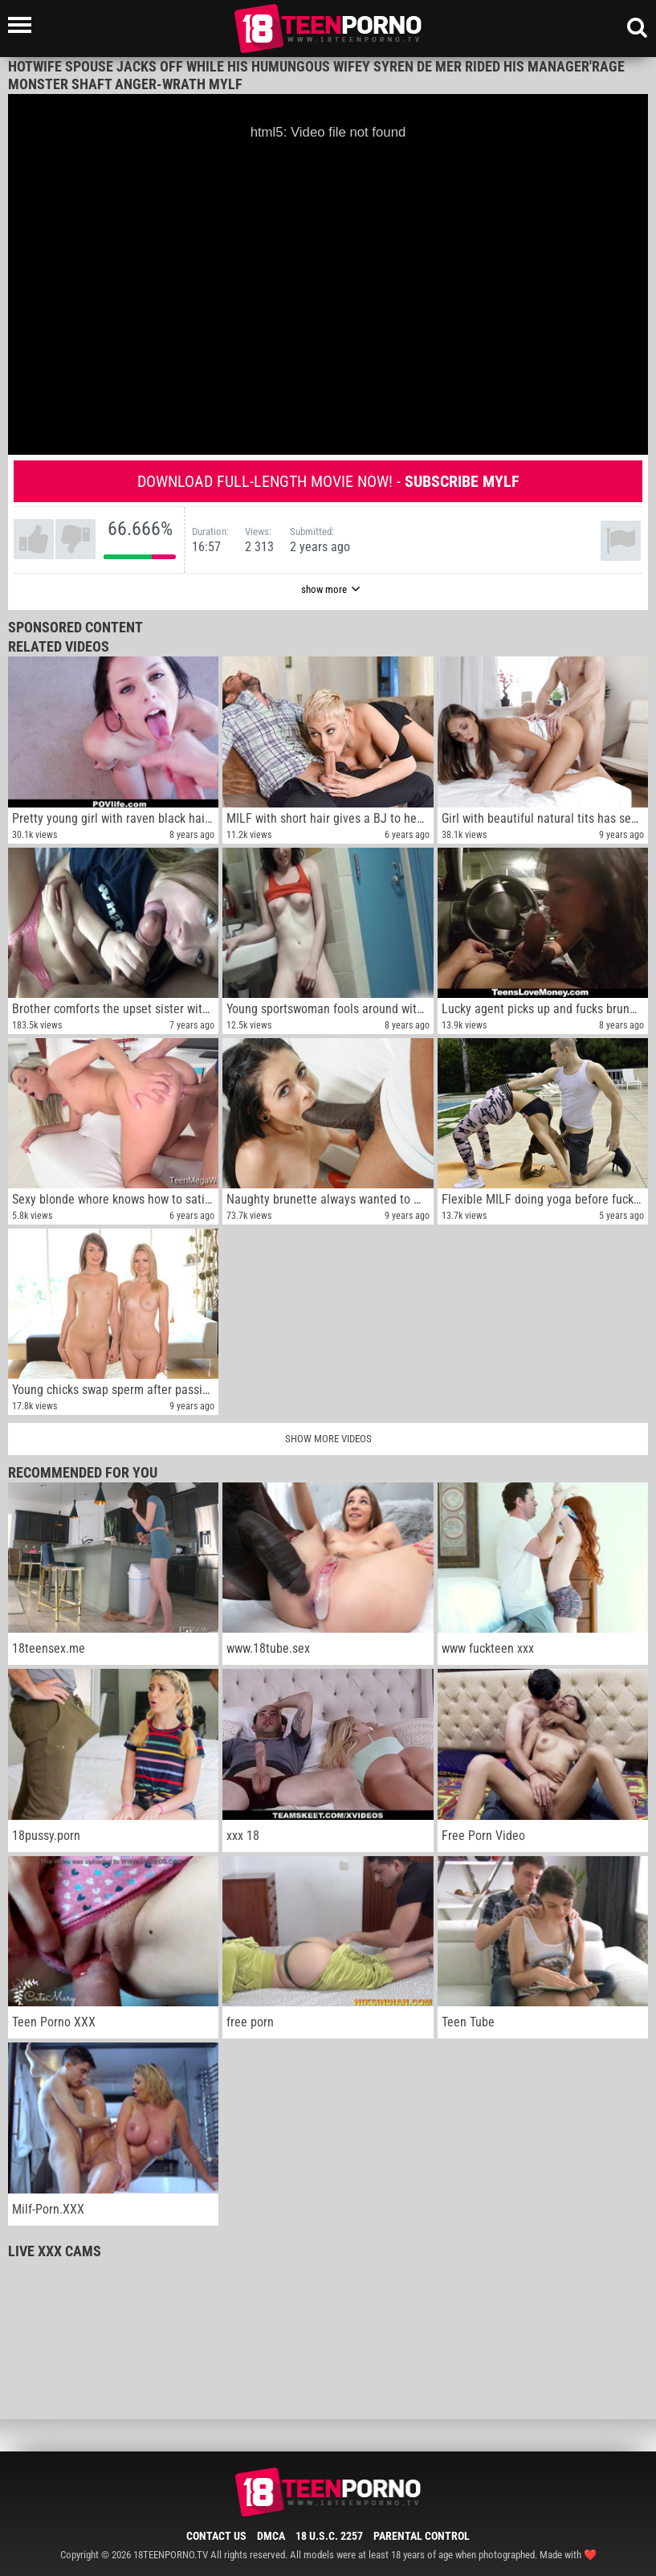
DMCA (271, 2535)
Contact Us (216, 2535)
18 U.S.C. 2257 (329, 2535)
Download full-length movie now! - (328, 481)
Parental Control (421, 2535)
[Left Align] (23, 25)
